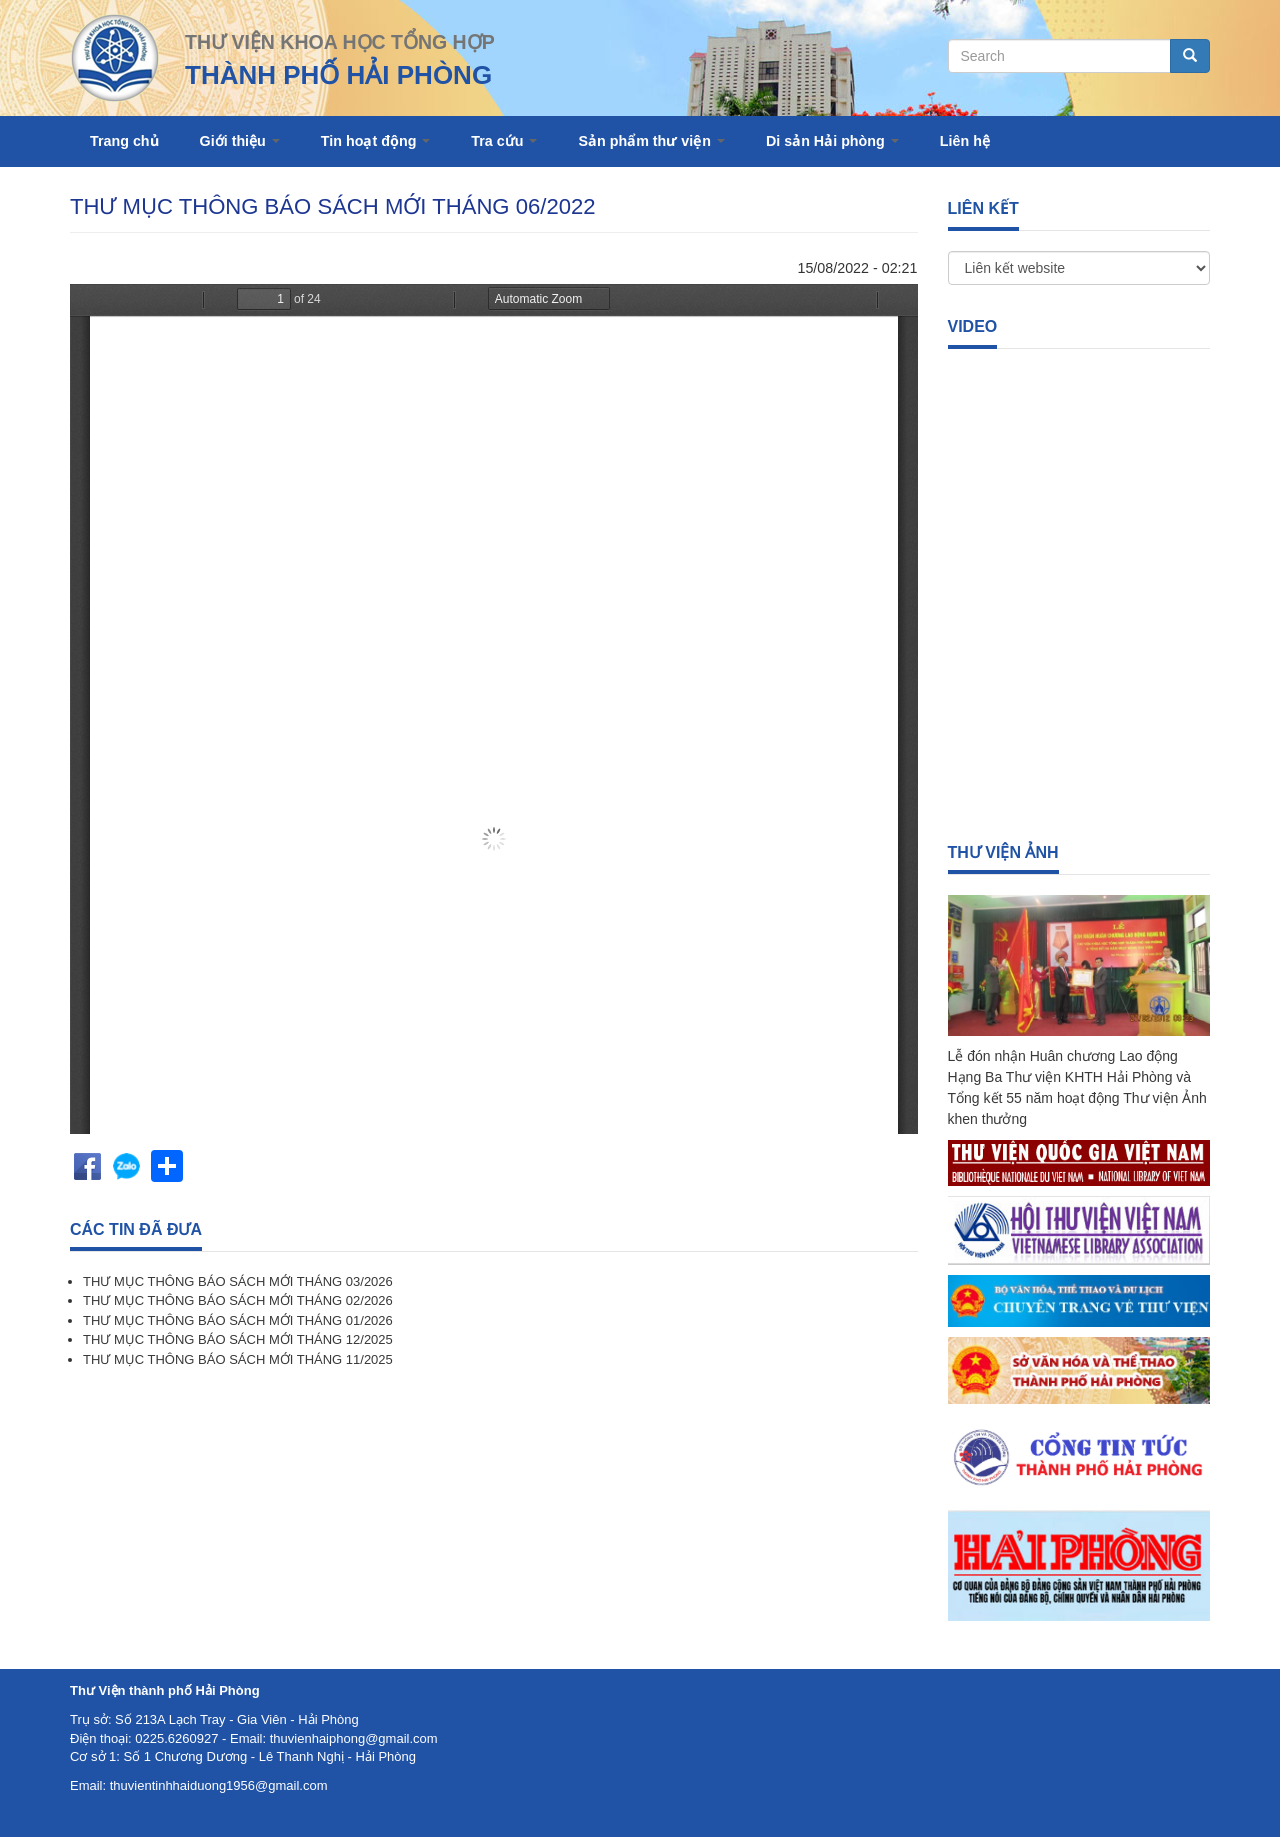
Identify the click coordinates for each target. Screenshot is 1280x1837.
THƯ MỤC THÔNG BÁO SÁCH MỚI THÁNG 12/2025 (238, 1339)
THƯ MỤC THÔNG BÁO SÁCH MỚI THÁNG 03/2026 (238, 1281)
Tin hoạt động (376, 141)
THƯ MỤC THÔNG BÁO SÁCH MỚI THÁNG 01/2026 (238, 1320)
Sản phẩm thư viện (651, 141)
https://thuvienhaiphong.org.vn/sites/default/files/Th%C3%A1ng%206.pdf (494, 709)
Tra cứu (504, 141)
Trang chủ (124, 141)
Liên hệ (965, 141)
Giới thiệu (240, 141)
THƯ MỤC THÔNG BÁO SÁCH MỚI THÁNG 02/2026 (238, 1300)
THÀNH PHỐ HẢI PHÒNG (338, 75)
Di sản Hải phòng (832, 141)
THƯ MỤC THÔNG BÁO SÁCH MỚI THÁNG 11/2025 (238, 1359)
